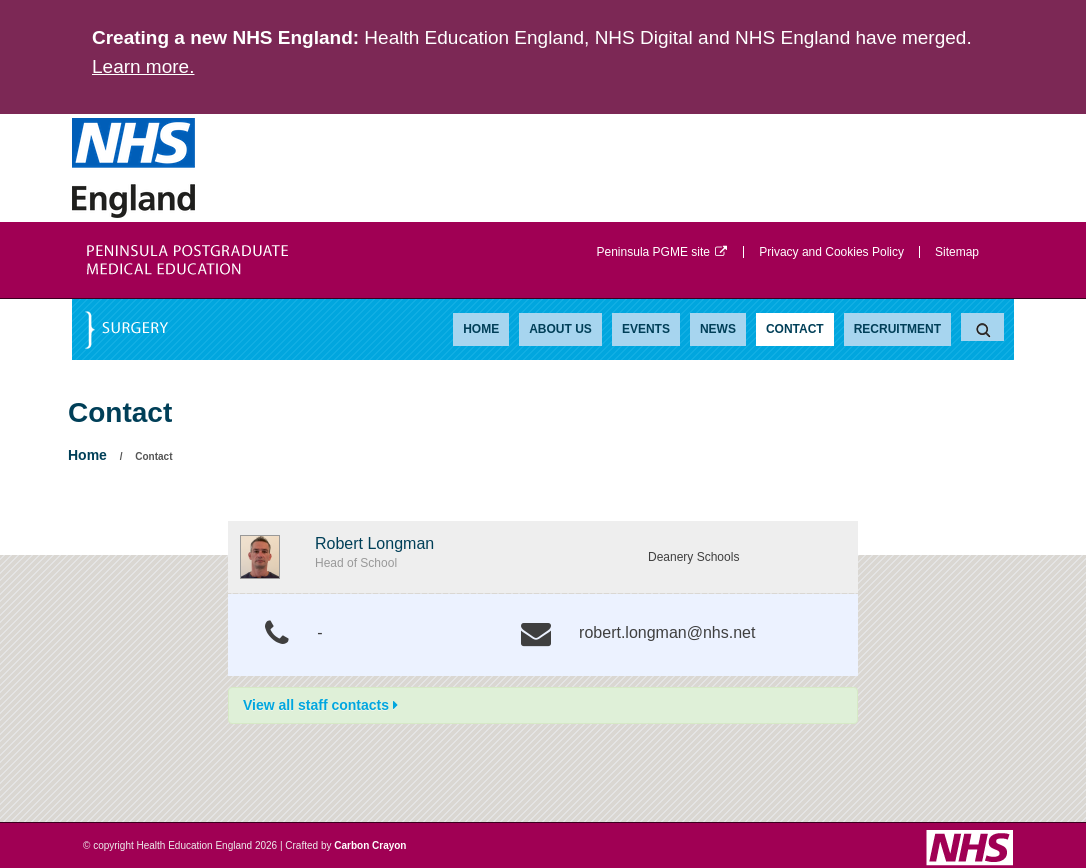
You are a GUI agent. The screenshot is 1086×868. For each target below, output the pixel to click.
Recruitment (897, 329)
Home (481, 329)
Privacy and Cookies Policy (831, 252)
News (718, 329)
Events (646, 329)
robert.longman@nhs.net (667, 632)
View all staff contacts (320, 705)
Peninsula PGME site (663, 252)
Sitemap (957, 252)
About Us (560, 329)
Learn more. (143, 66)
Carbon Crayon (370, 845)
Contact (795, 329)
